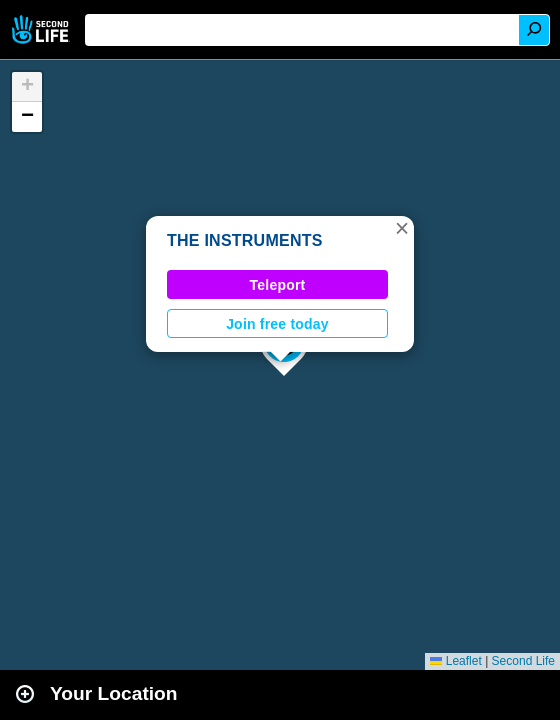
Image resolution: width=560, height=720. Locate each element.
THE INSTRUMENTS (245, 240)
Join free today (277, 324)
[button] (402, 228)
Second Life (42, 29)
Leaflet (455, 661)
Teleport (278, 285)
